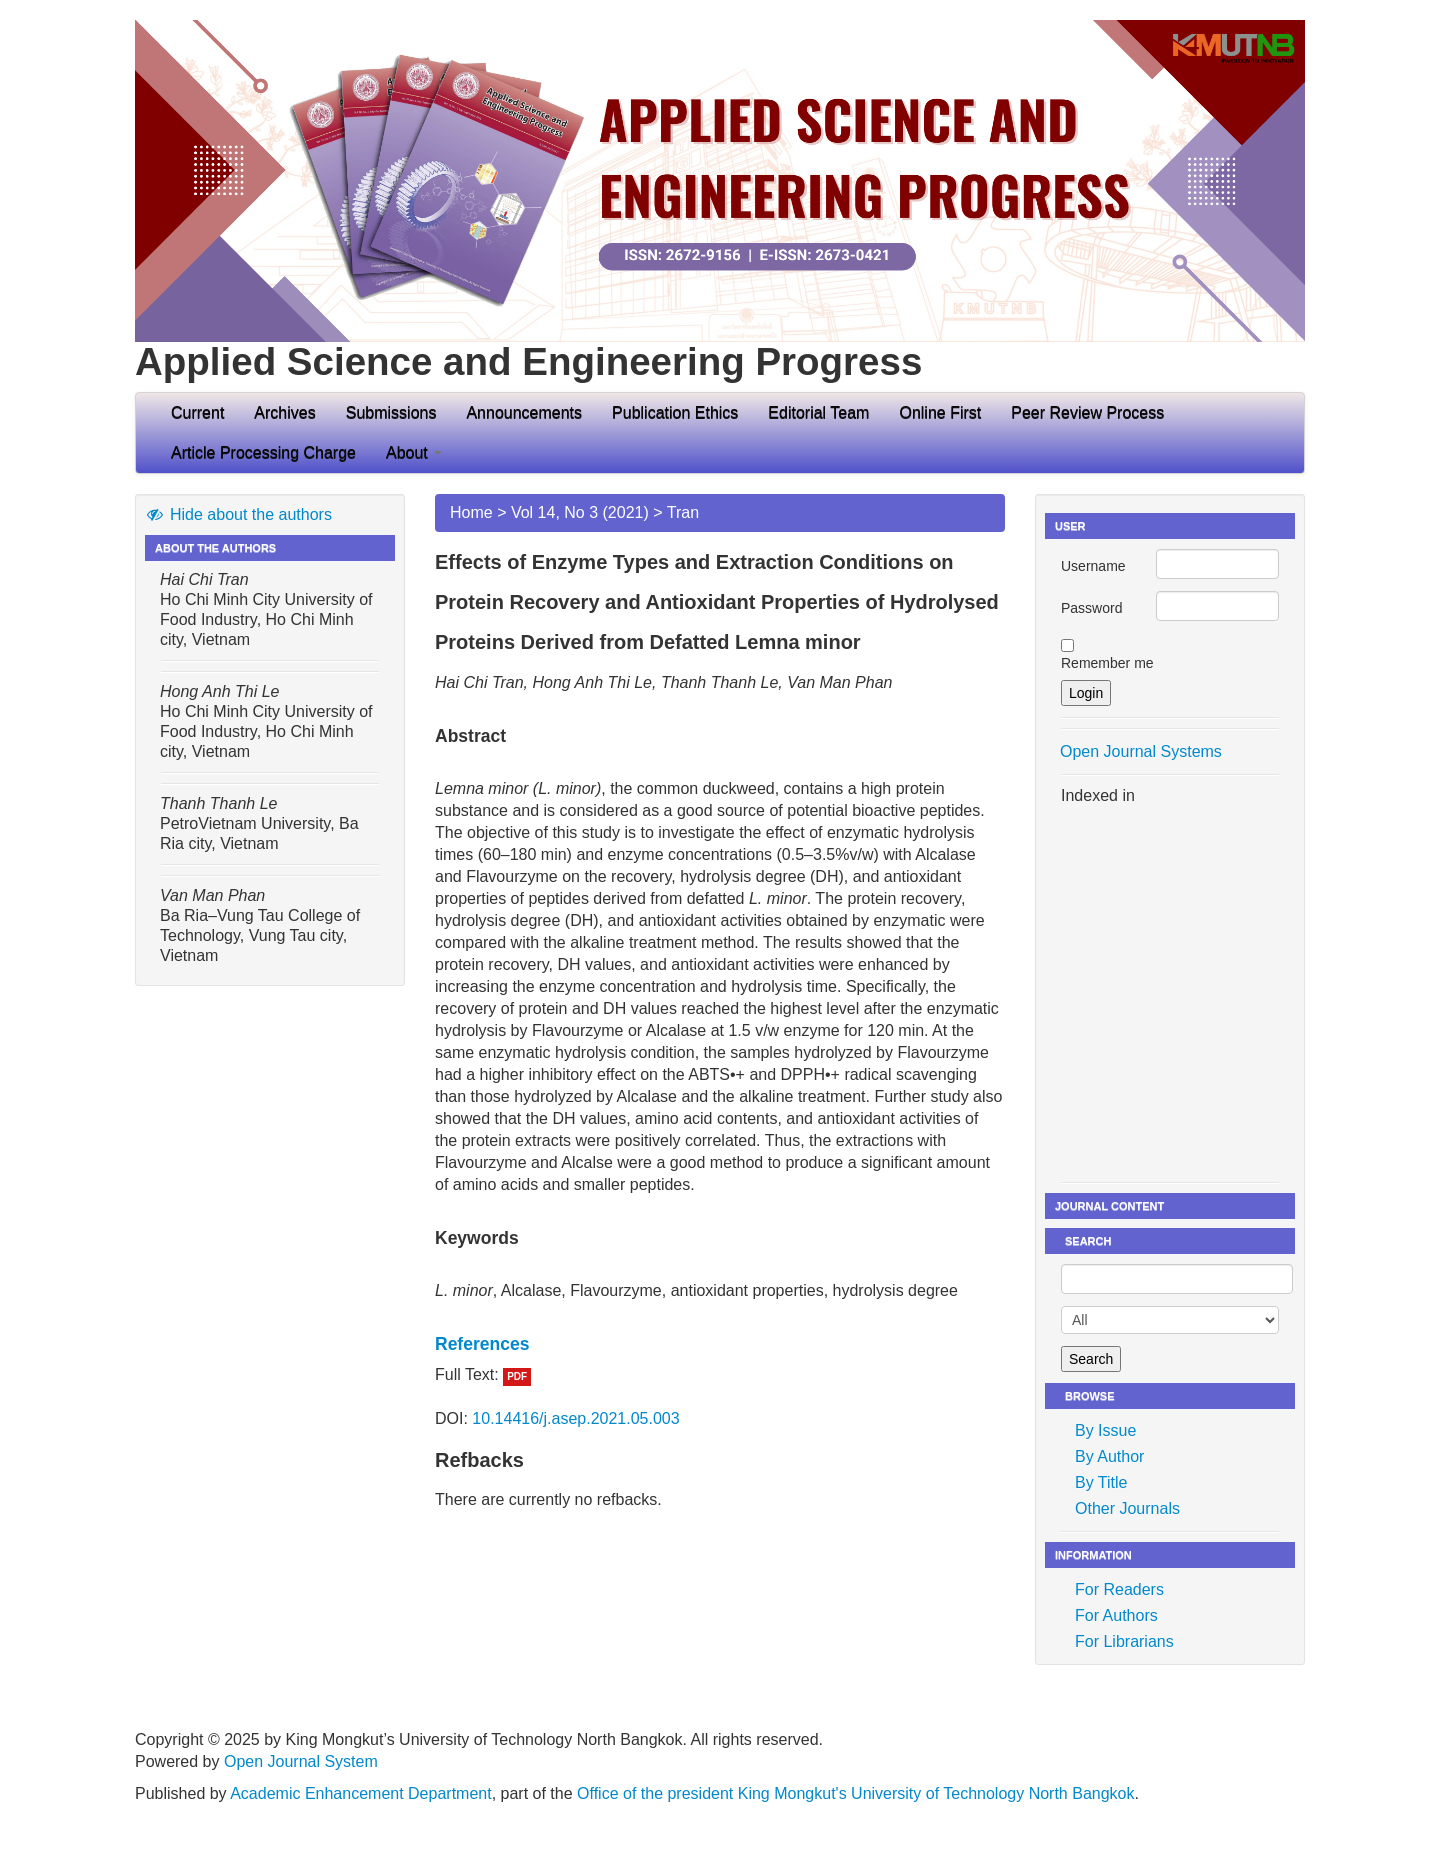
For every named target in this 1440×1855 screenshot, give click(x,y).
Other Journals (1127, 1508)
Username (1093, 566)
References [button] (482, 1344)
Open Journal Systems (1141, 751)
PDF (517, 1376)
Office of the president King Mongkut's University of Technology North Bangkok (855, 1793)
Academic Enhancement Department (360, 1793)
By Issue (1105, 1430)
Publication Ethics (675, 412)
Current (197, 412)
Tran (683, 512)
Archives (284, 412)
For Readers (1119, 1589)
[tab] (720, 1344)
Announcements (524, 412)
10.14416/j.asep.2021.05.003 (575, 1418)
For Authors (1116, 1615)
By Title (1101, 1482)
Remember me (1107, 663)
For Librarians (1124, 1641)
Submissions (391, 412)
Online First (940, 412)
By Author (1109, 1456)
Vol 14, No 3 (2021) (580, 512)
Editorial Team (818, 412)
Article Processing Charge (263, 452)
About (414, 452)
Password (1091, 608)
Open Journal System (301, 1761)
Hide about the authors (238, 514)
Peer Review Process (1087, 412)
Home (471, 512)
